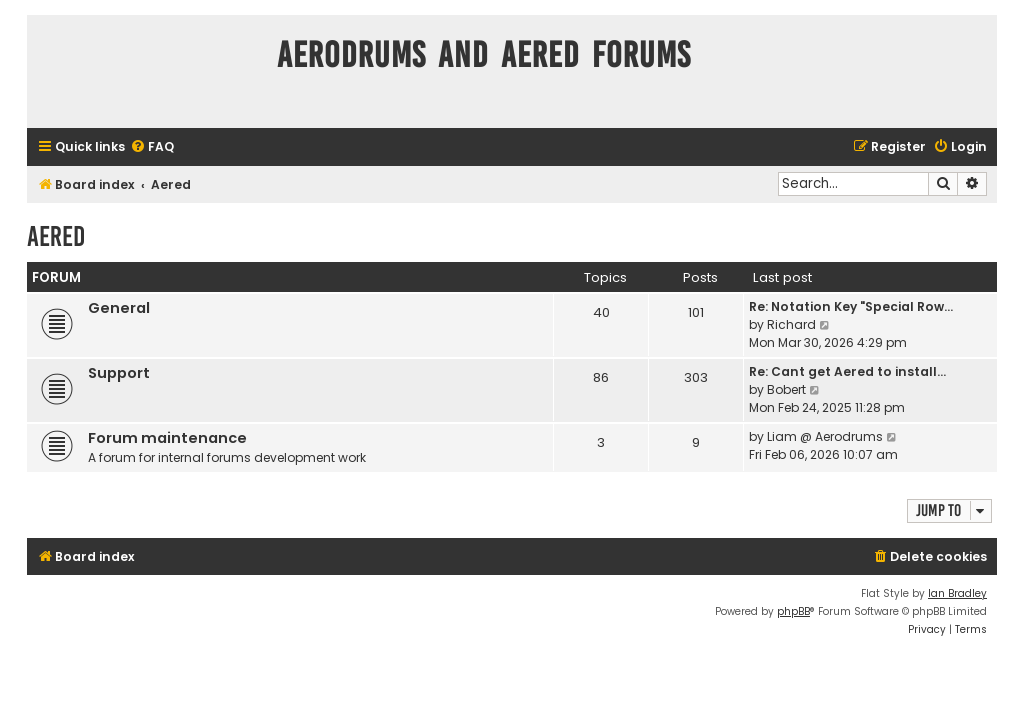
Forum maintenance (167, 438)
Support (119, 373)
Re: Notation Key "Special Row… (851, 306)
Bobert (786, 389)
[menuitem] (152, 147)
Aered (56, 236)
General (119, 308)
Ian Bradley (957, 593)
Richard (791, 324)
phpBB (793, 611)
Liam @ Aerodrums (825, 436)
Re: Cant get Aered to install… (847, 371)
